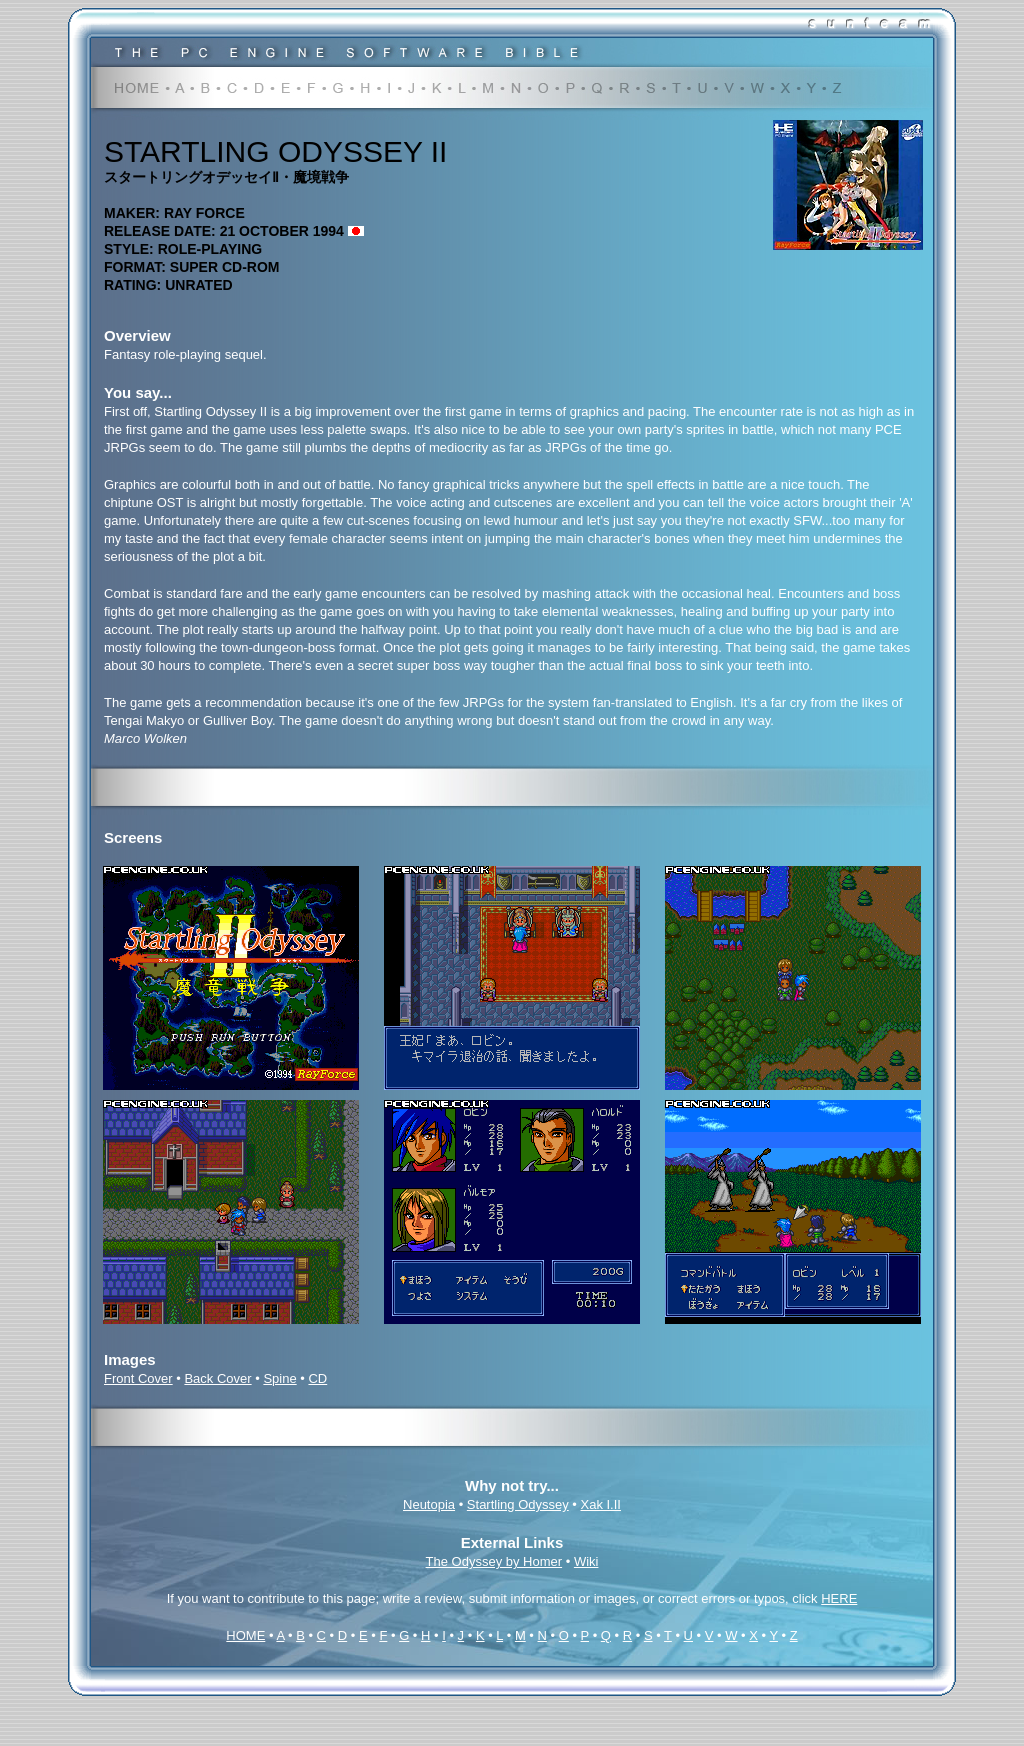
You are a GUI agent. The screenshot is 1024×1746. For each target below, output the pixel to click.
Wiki (586, 1561)
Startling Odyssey (518, 1504)
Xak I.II (601, 1504)
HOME (245, 1635)
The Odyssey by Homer (494, 1561)
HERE (839, 1598)
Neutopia (429, 1504)
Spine (279, 1378)
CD (317, 1378)
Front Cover (138, 1378)
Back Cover (217, 1378)
